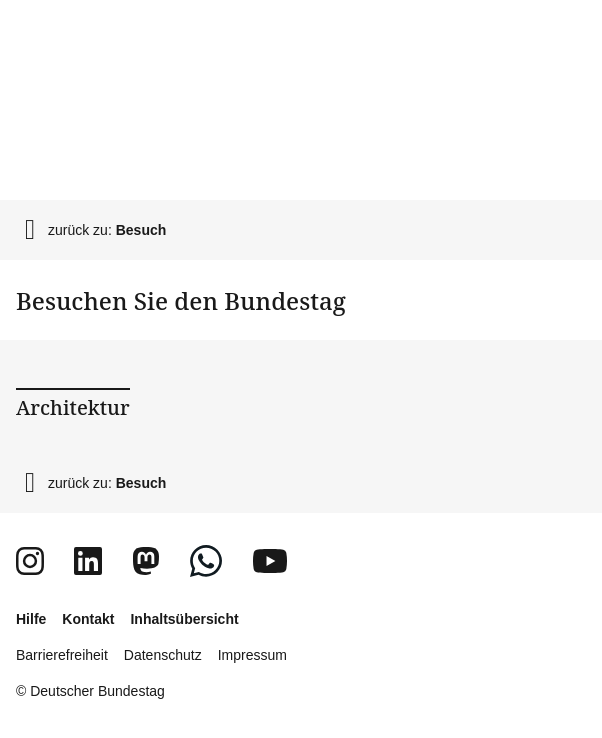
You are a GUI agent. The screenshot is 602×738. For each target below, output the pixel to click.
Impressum (252, 655)
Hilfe (31, 619)
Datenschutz (163, 655)
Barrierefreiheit (62, 655)
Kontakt (88, 619)
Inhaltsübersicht (184, 619)
